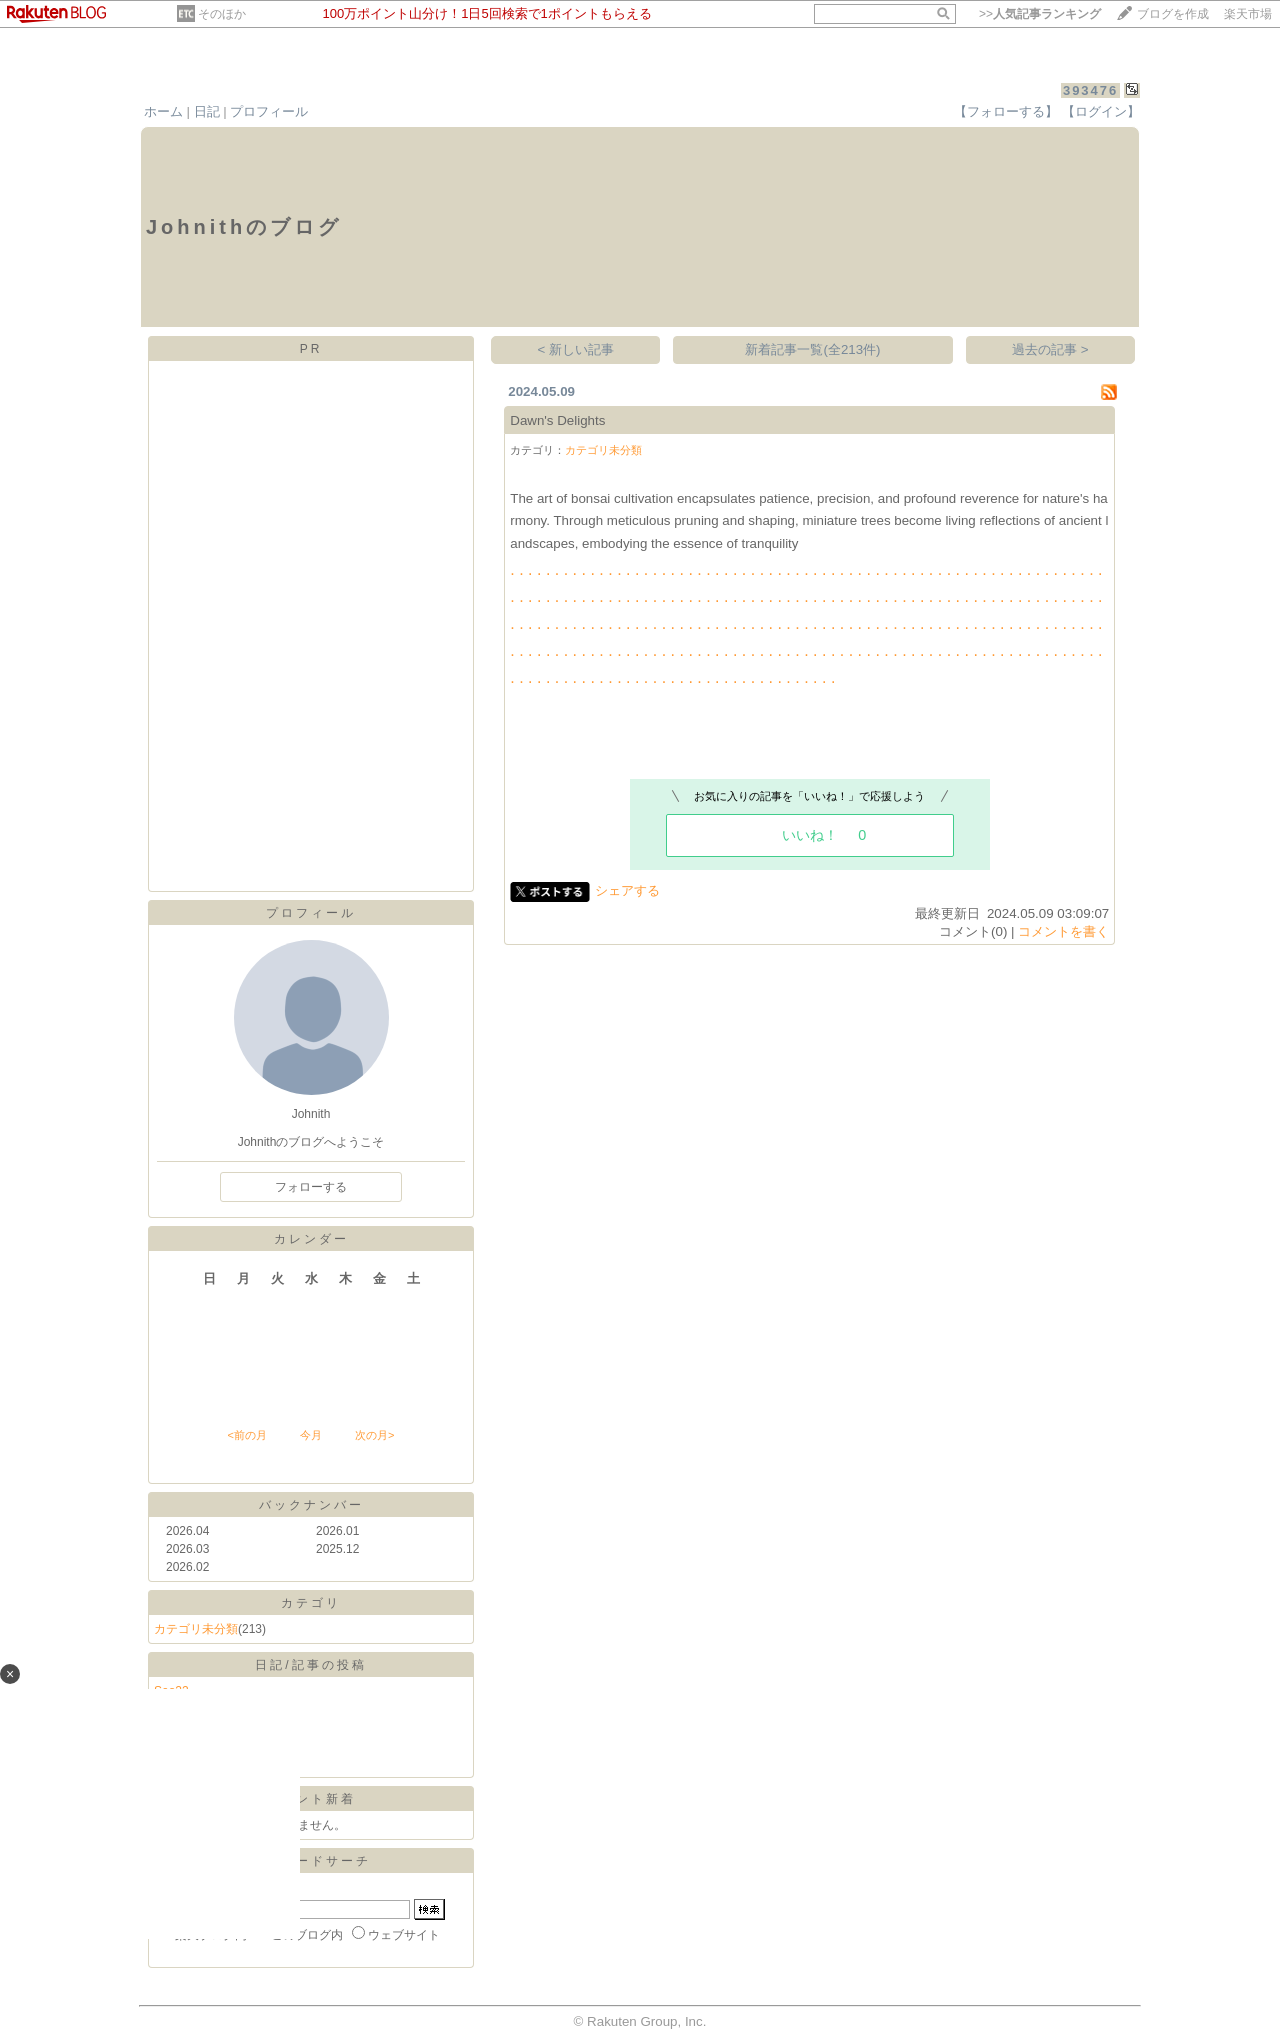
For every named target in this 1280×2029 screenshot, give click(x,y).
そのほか (222, 14)
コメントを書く (1063, 931)
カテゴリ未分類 (196, 1629)
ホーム (163, 111)
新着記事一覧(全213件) (812, 349)
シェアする (627, 890)
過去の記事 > (1050, 349)
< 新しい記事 (576, 349)
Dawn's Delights (557, 420)
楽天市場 (1248, 14)
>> (1040, 14)
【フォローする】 (1006, 111)
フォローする (311, 1187)
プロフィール (269, 111)
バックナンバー (311, 1505)
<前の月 (246, 1435)
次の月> (374, 1435)
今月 (311, 1435)
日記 (207, 111)
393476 (1090, 90)
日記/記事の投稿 (310, 1665)
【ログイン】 (1101, 111)
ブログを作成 (1173, 14)
